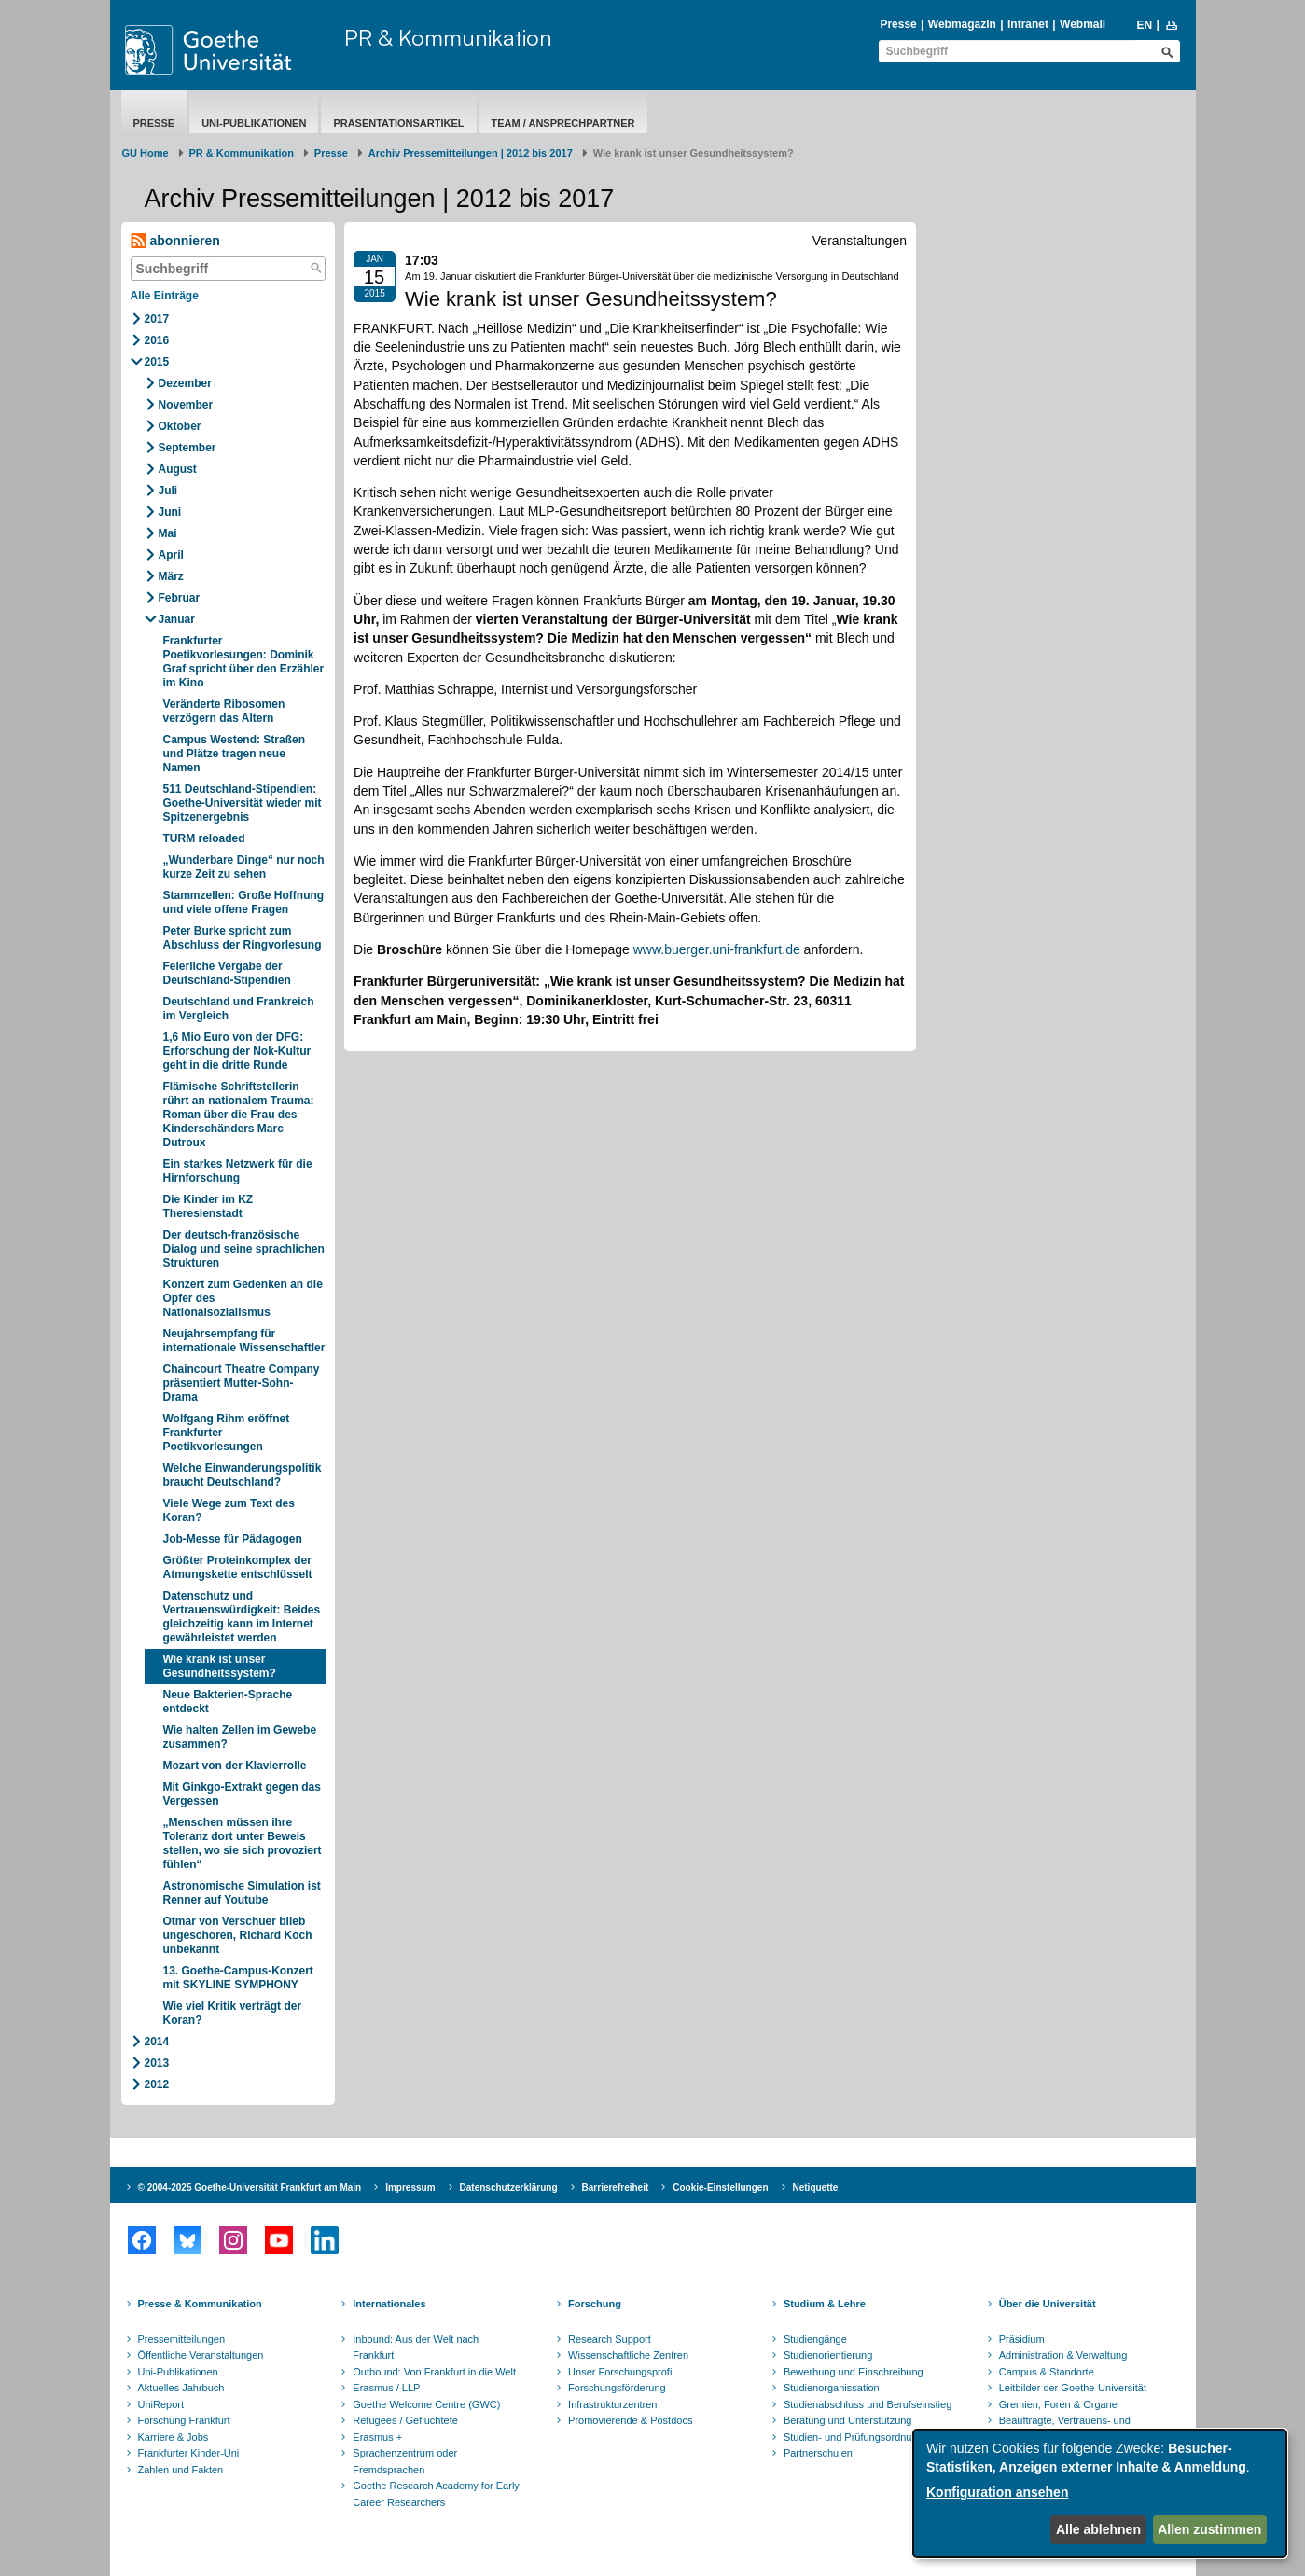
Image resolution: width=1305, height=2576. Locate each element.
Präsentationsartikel (398, 123)
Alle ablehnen (1098, 2529)
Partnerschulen (818, 2452)
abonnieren (175, 241)
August (178, 469)
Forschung (594, 2303)
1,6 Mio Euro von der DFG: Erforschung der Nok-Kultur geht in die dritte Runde (237, 1051)
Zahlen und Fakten (181, 2469)
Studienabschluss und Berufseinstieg (867, 2404)
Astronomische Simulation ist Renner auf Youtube (242, 1892)
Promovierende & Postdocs (630, 2420)
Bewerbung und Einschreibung (853, 2371)
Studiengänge (815, 2339)
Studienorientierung (828, 2355)
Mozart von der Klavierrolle (235, 1765)
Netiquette (816, 2187)
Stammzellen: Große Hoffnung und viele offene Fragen (244, 902)
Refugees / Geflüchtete (405, 2420)
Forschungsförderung (617, 2387)
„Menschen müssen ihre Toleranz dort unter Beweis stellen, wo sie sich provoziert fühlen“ (242, 1843)
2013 (157, 2063)
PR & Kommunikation (448, 37)
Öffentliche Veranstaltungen (201, 2355)
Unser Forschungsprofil (621, 2371)
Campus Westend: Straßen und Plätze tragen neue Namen (234, 753)
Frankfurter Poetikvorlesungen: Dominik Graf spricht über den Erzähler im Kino (244, 661)
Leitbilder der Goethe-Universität (1072, 2387)
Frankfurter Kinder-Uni (189, 2452)
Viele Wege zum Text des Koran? (229, 1510)
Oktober (180, 426)
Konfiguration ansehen (997, 2492)
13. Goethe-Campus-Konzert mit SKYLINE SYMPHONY (238, 1977)
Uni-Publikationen (253, 123)
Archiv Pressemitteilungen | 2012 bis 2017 (470, 153)
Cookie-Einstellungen (720, 2187)
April (171, 554)
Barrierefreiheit (615, 2187)
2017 (157, 318)
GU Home (145, 153)
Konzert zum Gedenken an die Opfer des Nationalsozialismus (243, 1298)
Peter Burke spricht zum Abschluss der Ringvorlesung (242, 937)
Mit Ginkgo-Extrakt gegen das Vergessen (242, 1793)
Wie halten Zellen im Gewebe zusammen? (240, 1737)
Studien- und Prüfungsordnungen (859, 2437)
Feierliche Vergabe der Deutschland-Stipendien (227, 973)
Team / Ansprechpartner (563, 123)
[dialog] (1099, 2493)
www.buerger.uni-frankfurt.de (716, 949)
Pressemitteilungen (182, 2339)
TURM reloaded (204, 838)
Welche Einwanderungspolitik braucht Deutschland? (242, 1475)
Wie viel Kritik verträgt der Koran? (232, 2013)
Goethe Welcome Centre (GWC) (426, 2404)
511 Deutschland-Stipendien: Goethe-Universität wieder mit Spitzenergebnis (242, 803)
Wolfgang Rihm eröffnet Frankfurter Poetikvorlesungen (226, 1432)
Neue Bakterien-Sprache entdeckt (228, 1701)
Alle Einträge (165, 295)
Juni (170, 512)
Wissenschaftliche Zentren (628, 2355)
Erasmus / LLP (386, 2387)
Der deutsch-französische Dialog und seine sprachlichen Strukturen (244, 1248)
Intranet (1027, 24)
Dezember (185, 383)
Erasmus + (377, 2437)
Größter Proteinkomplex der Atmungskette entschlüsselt (237, 1567)
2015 (157, 361)
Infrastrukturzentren (612, 2404)
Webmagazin (962, 24)
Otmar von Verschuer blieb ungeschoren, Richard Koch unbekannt (237, 1935)
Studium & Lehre (825, 2303)
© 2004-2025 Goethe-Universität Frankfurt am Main (250, 2187)
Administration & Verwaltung (1063, 2355)
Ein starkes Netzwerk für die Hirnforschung (237, 1170)
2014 (157, 2041)
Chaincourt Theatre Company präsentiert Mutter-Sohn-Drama (241, 1383)
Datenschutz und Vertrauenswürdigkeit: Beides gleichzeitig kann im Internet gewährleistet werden (242, 1616)
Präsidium (1022, 2339)
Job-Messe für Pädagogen (232, 1538)
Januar (177, 619)
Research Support (609, 2339)
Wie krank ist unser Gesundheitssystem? (219, 1666)
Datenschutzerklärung (509, 2187)
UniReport (161, 2404)
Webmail (1082, 24)
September (187, 447)
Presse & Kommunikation (200, 2303)
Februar (180, 597)
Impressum (410, 2187)
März (171, 576)
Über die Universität (1047, 2303)
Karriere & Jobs (173, 2437)
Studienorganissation (832, 2387)
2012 (157, 2084)
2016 (157, 340)
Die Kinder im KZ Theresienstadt (208, 1206)
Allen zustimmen (1209, 2529)
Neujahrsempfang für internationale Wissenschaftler (244, 1340)
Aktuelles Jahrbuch (181, 2387)
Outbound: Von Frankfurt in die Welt (434, 2371)
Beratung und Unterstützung (848, 2420)
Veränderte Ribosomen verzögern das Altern (224, 711)
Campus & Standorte (1046, 2371)
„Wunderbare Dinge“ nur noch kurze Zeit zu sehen (244, 866)
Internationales (389, 2303)
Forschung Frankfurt (184, 2420)
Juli (168, 490)
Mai (168, 533)
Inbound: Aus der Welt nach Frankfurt (416, 2347)
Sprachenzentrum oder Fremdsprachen (405, 2461)
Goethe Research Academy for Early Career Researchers (436, 2494)
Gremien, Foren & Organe (1058, 2404)
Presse (898, 24)
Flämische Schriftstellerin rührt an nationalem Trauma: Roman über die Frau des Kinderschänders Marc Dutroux (238, 1114)
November (186, 404)
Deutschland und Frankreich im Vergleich (238, 1008)
